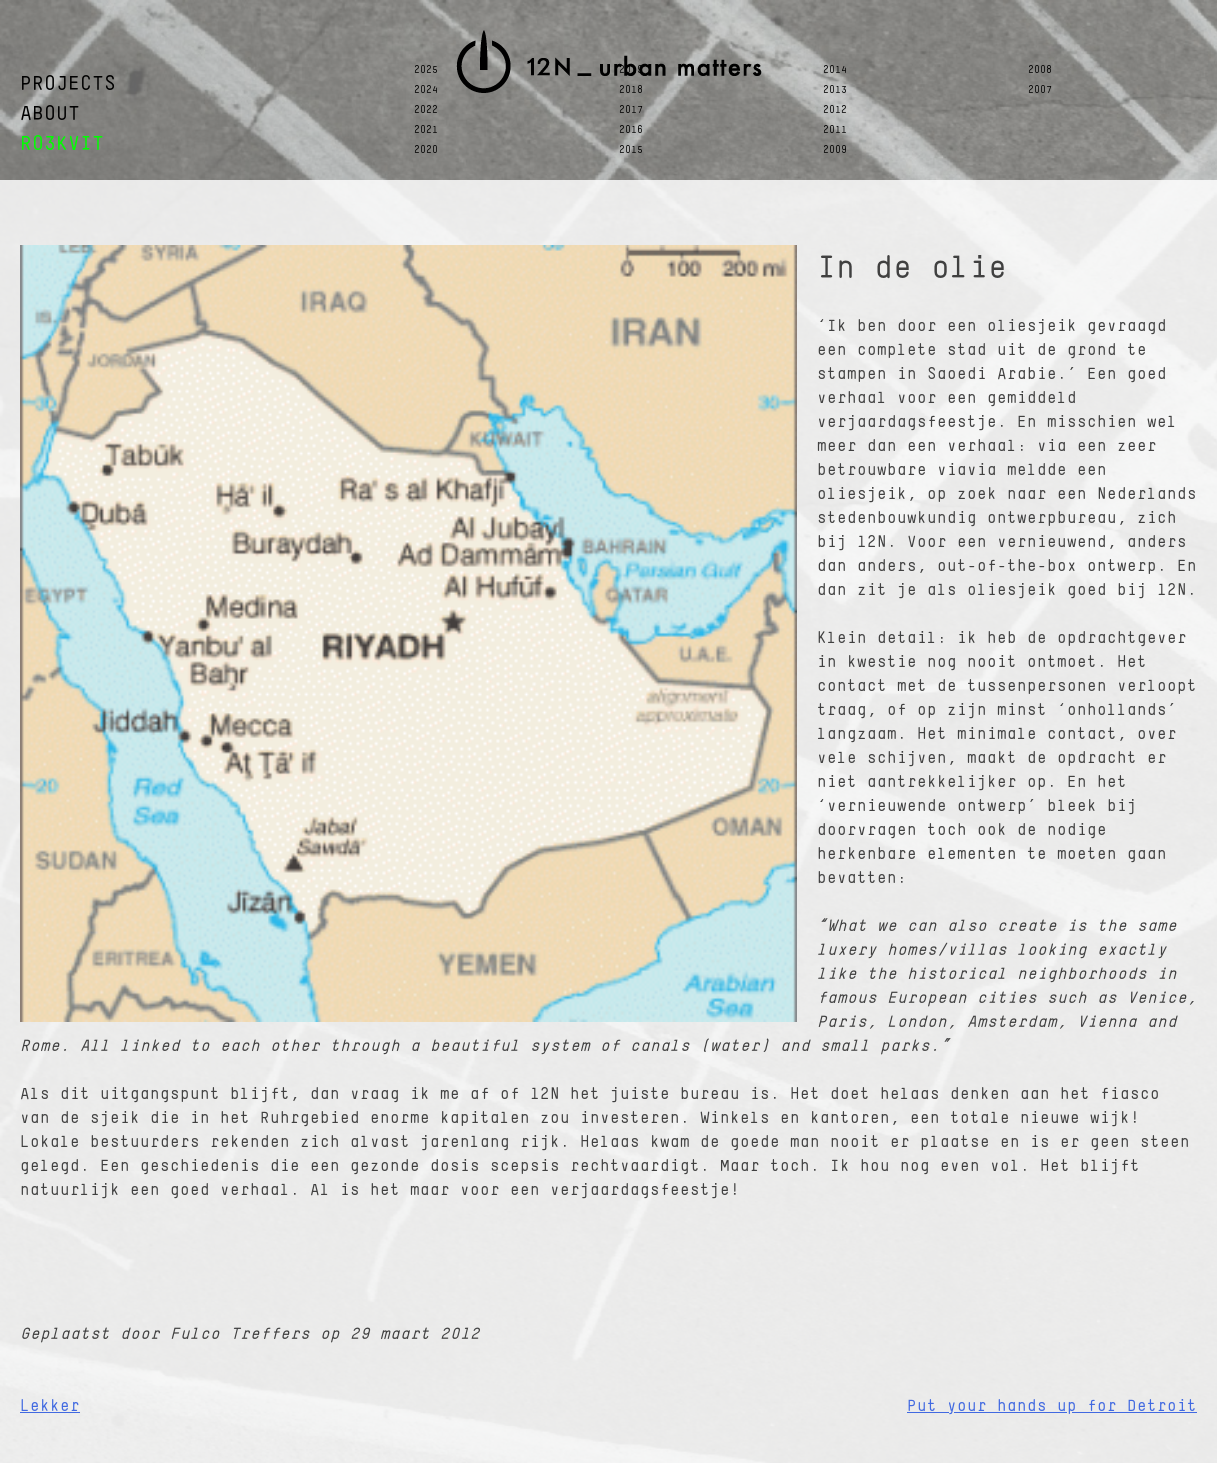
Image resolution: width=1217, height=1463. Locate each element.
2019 (631, 70)
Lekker (50, 1407)
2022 (426, 110)
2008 (1040, 70)
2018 (631, 90)
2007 (1040, 90)
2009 (835, 150)
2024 (426, 90)
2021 (426, 130)
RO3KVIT (62, 144)
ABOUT (50, 114)
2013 (835, 90)
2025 (426, 70)
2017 (631, 110)
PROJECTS (68, 84)
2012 (835, 110)
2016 (631, 130)
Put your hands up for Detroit (1052, 1407)
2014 (835, 70)
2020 (426, 150)
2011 (835, 130)
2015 (631, 150)
